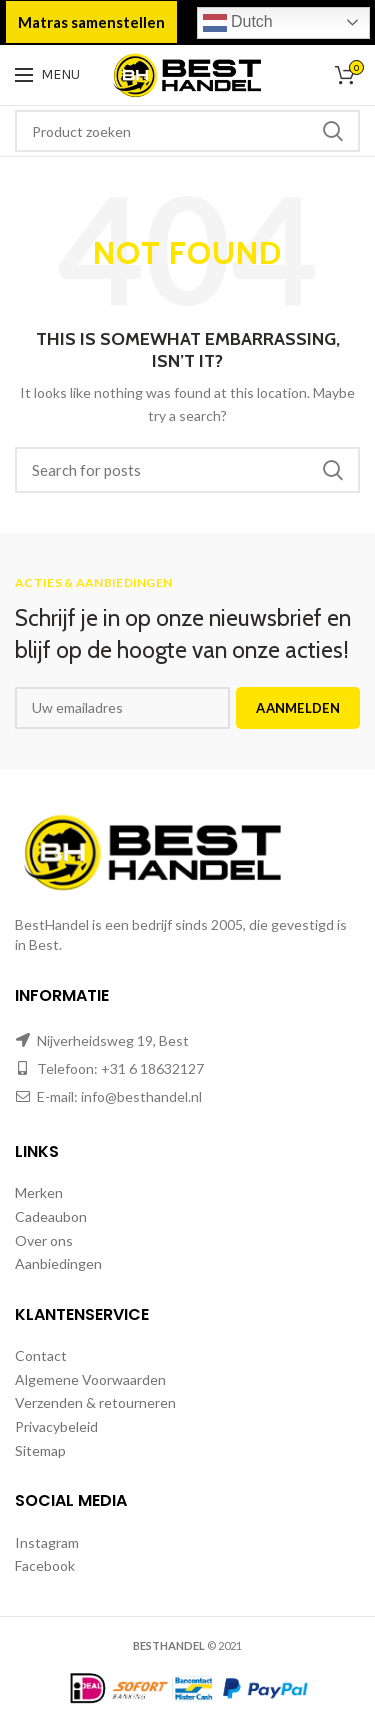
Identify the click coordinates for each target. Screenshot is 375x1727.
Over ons (44, 1240)
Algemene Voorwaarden (90, 1379)
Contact (41, 1355)
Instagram (47, 1542)
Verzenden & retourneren (95, 1402)
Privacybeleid (56, 1426)
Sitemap (40, 1450)
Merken (39, 1192)
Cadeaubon (51, 1216)
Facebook (45, 1565)
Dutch (238, 23)
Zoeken (333, 131)
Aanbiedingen (58, 1263)
